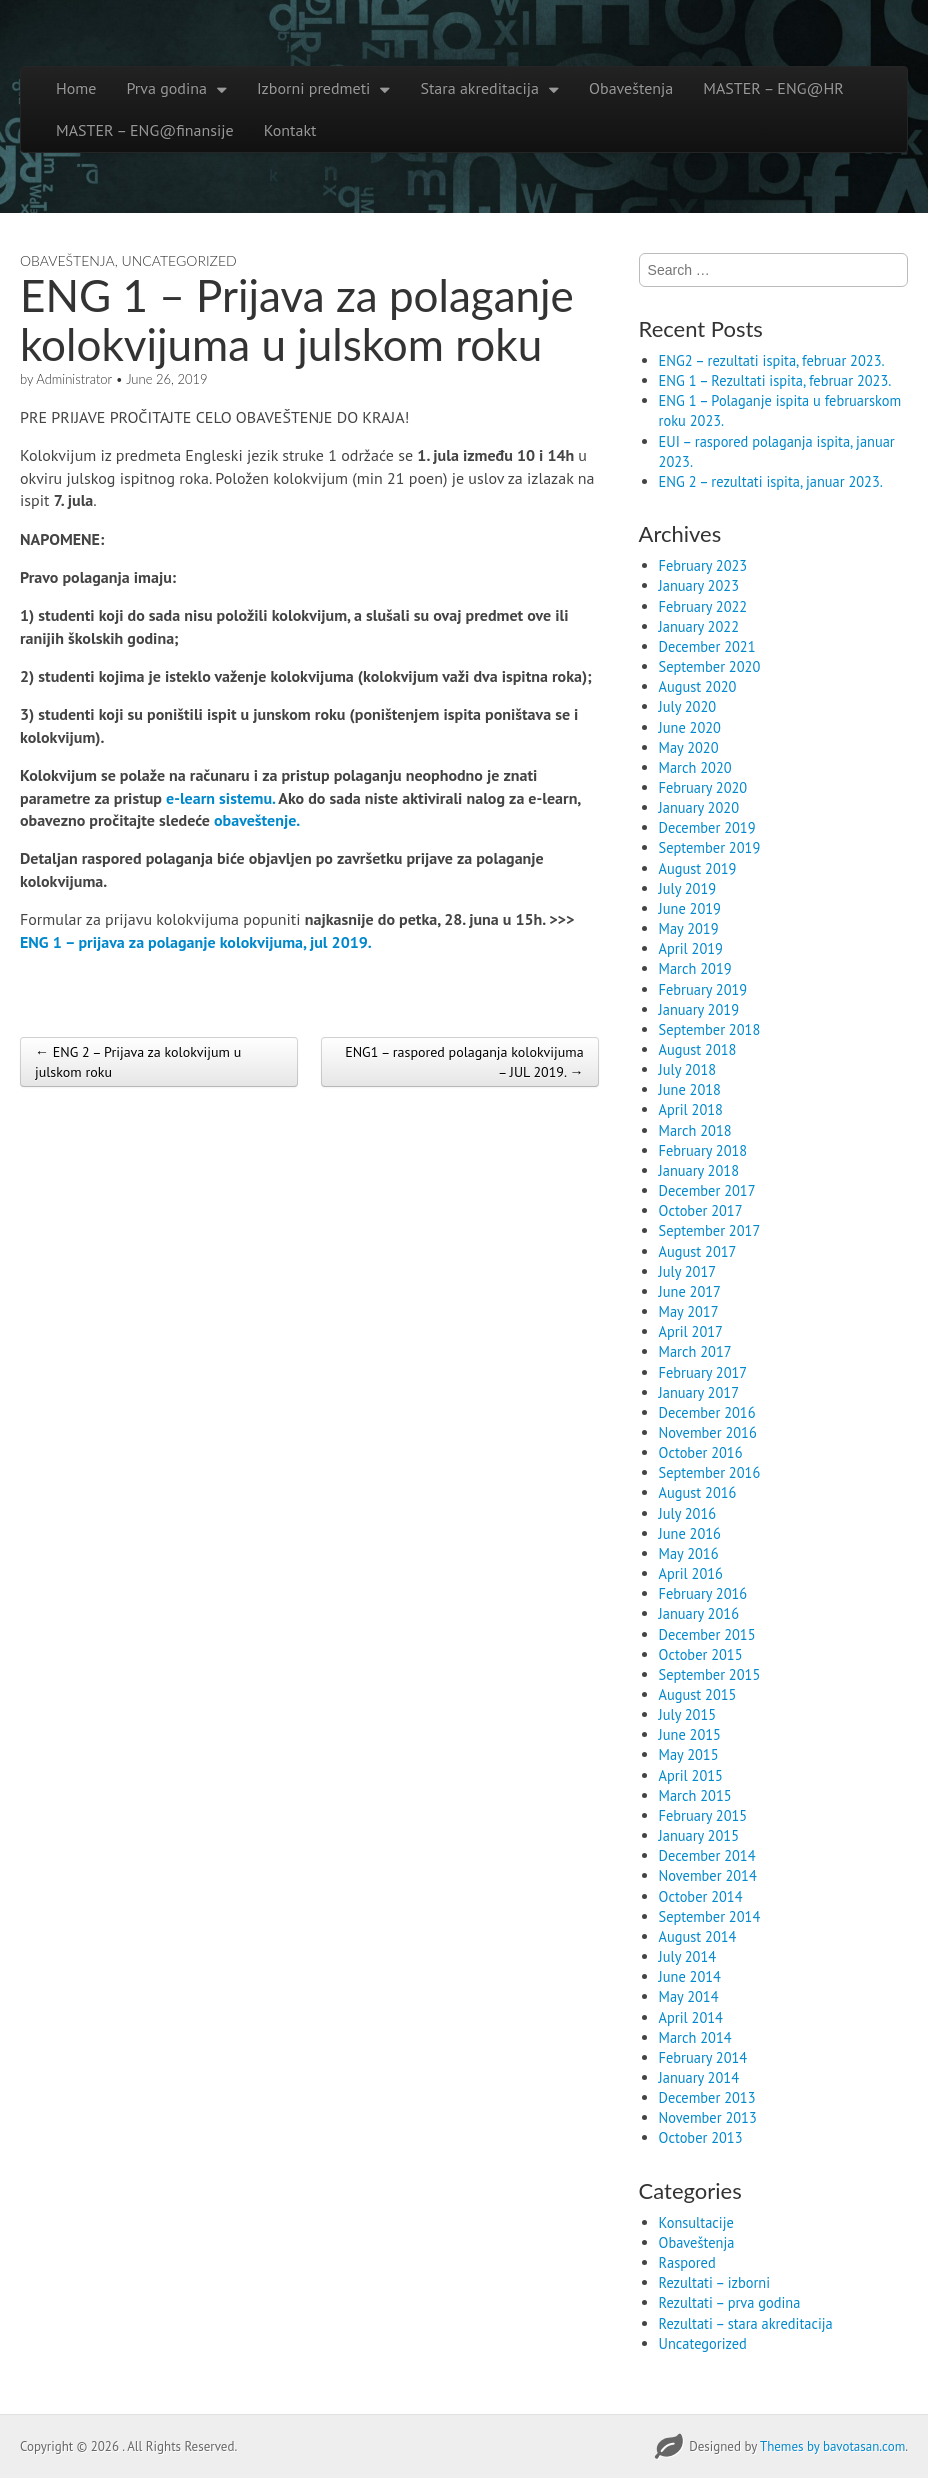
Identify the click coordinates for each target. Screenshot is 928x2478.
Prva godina (166, 88)
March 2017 (695, 1351)
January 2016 (699, 1613)
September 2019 (710, 847)
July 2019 (688, 888)
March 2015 (695, 1795)
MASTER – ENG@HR (773, 88)
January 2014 (699, 2077)
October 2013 (701, 2137)
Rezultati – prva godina (730, 2302)
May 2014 (689, 1996)
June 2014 (690, 1976)
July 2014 (688, 1956)
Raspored (687, 2262)
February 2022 (703, 606)
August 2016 (698, 1492)
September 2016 (710, 1472)
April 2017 (691, 1331)
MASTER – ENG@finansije (145, 130)
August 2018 (698, 1049)
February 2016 (703, 1593)
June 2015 (690, 1734)
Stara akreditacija (479, 88)
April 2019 (691, 948)
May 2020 (689, 747)
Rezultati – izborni (714, 2282)
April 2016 (691, 1573)
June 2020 (690, 727)
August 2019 (698, 868)
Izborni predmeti (313, 88)
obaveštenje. (258, 820)
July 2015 (688, 1714)
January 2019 (699, 1009)
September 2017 (710, 1230)
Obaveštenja (631, 88)
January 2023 (699, 585)
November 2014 (708, 1875)
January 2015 (699, 1835)
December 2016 (707, 1412)
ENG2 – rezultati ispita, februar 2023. (772, 360)
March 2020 (695, 767)
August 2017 (698, 1251)
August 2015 (698, 1694)
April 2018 (691, 1109)
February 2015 (703, 1815)
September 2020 (710, 666)
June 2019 (690, 908)
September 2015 (710, 1674)
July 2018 (688, 1069)
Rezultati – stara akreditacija (746, 2323)
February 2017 (703, 1372)
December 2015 (707, 1634)
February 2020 (703, 787)
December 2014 (707, 1855)
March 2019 (695, 968)
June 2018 (690, 1089)
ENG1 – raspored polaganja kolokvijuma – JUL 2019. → (464, 1062)
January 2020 (699, 807)
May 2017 (689, 1311)
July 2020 (688, 706)
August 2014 (698, 1936)
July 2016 (688, 1513)
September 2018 (710, 1029)
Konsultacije (696, 2222)
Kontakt (290, 130)
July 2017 (688, 1271)
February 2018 (703, 1150)
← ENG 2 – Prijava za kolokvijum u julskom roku (138, 1062)
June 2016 (690, 1533)
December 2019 (707, 827)
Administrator (74, 379)
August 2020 (698, 686)
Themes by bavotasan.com (832, 2446)
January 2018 (699, 1170)
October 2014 (701, 1896)
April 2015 (691, 1775)
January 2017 (699, 1392)
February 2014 (703, 2057)
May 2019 (689, 928)
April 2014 (691, 2017)
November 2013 (708, 2117)
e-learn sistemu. (222, 798)
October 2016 (701, 1452)
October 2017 (701, 1210)
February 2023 (703, 565)
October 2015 (701, 1654)
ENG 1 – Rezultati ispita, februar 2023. (775, 380)
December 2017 (707, 1190)
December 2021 (707, 646)
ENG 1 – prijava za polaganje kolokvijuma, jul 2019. (196, 942)
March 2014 (695, 2037)
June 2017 (690, 1291)
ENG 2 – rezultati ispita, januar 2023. (771, 481)
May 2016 (689, 1553)
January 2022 (699, 626)
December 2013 (707, 2097)
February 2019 (703, 989)
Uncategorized (179, 260)
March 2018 (695, 1130)
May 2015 (689, 1754)
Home (76, 88)
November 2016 (708, 1432)
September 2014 (710, 1916)
